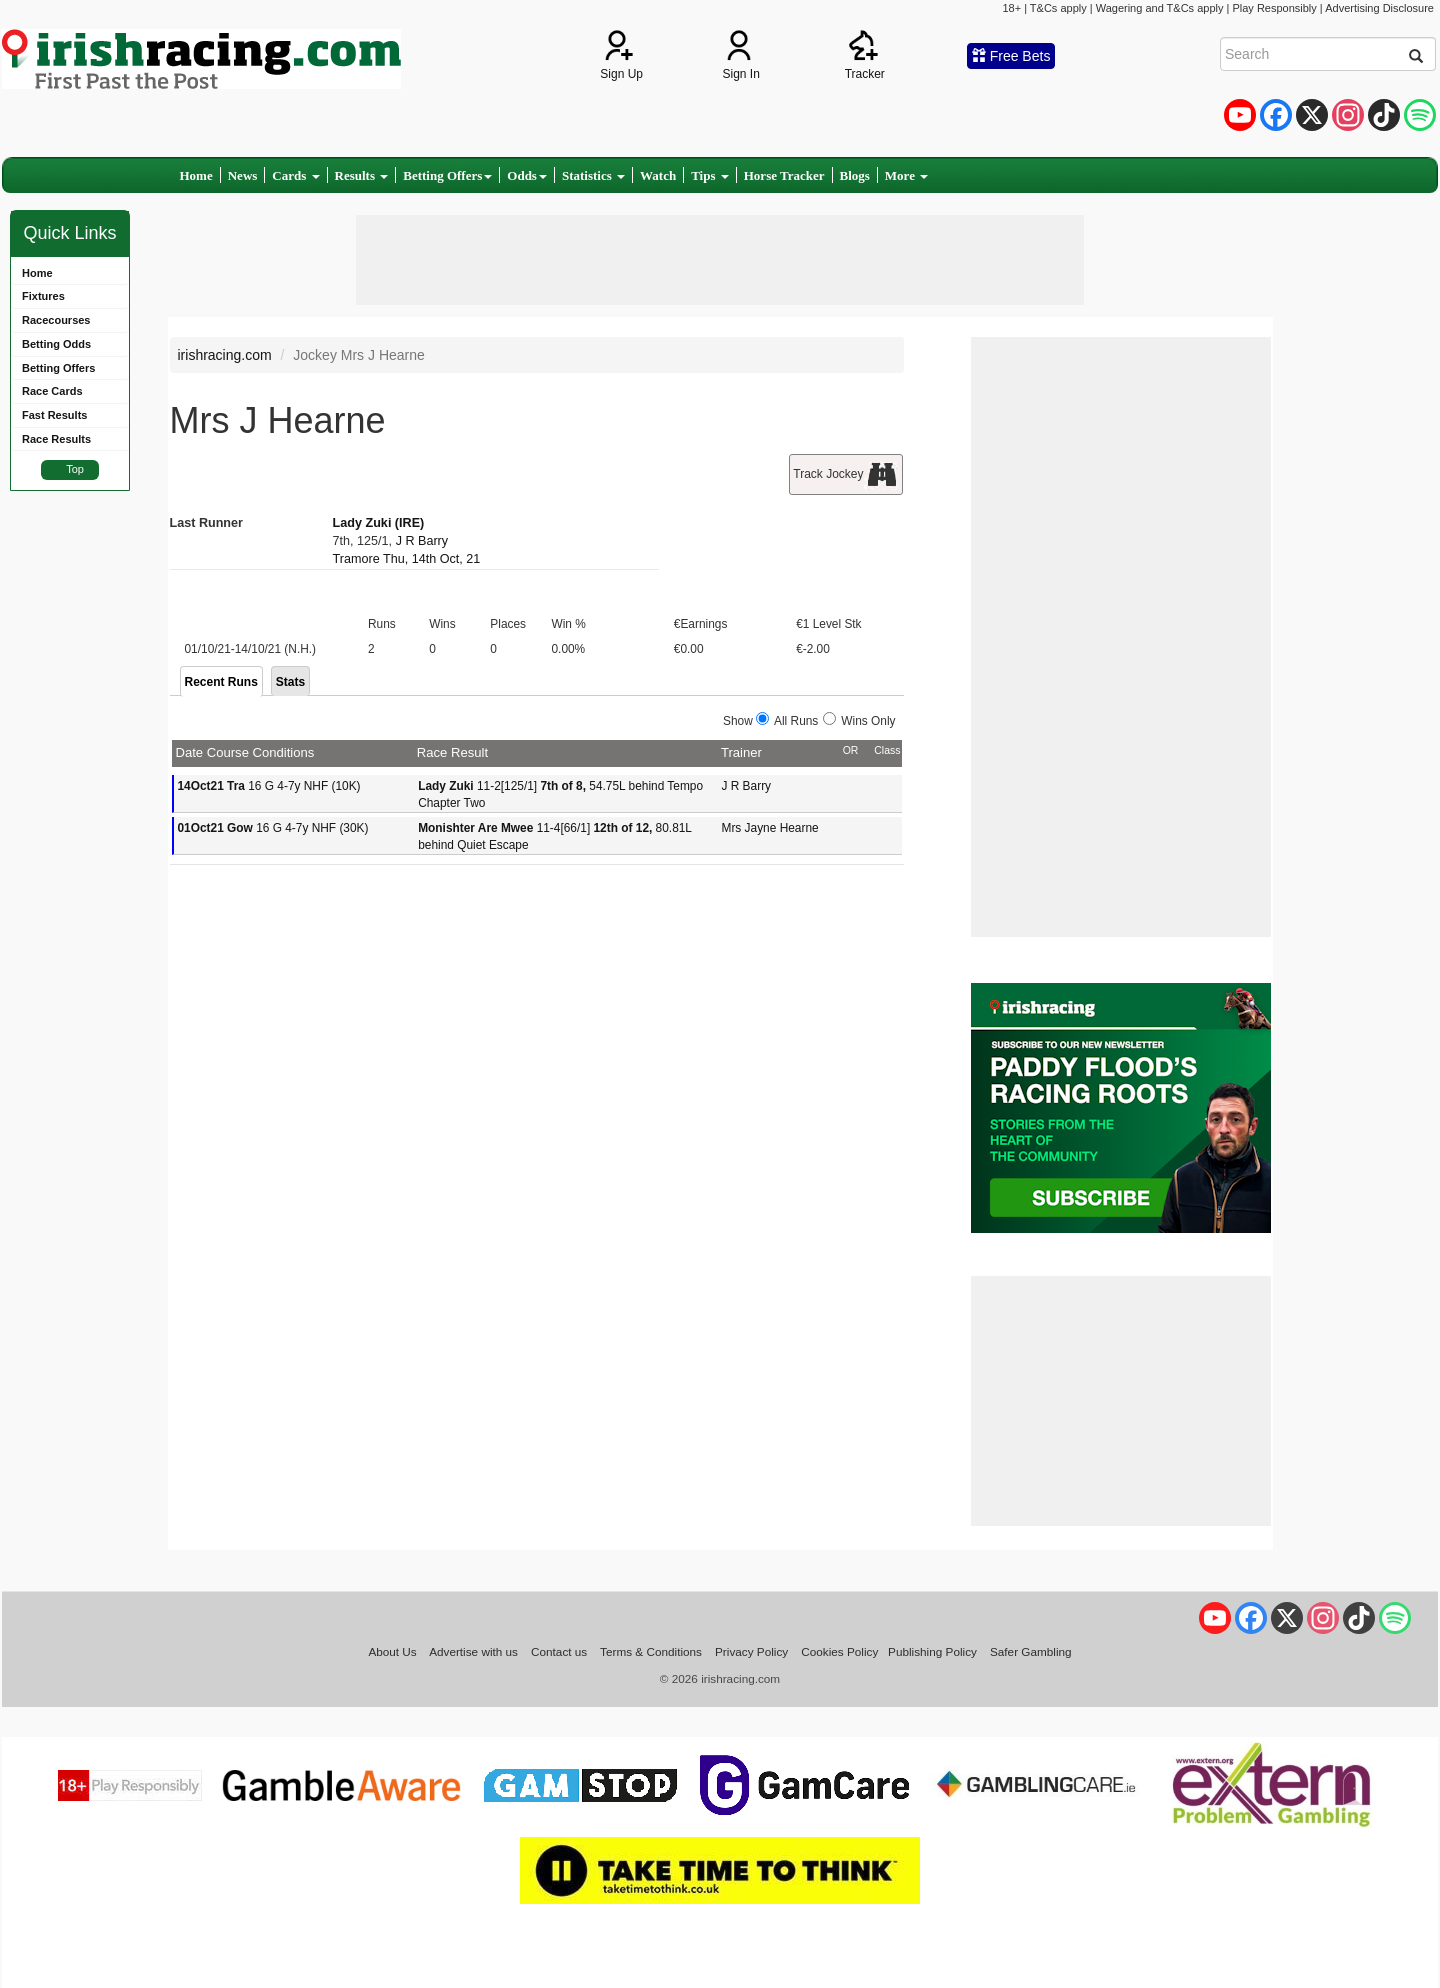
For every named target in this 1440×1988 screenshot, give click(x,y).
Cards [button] (295, 175)
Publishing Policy (932, 1651)
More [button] (906, 175)
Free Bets (1011, 56)
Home (196, 175)
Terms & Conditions (651, 1651)
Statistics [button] (593, 175)
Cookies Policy (839, 1651)
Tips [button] (710, 175)
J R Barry (422, 541)
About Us (392, 1651)
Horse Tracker (784, 175)
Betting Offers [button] (447, 175)
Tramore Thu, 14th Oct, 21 (407, 559)
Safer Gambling (1031, 1651)
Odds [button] (527, 175)
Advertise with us (473, 1651)
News (243, 175)
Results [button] (362, 175)
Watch (658, 175)
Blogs (855, 175)
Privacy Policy (751, 1651)
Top (75, 469)
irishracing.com (225, 355)
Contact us (559, 1651)
